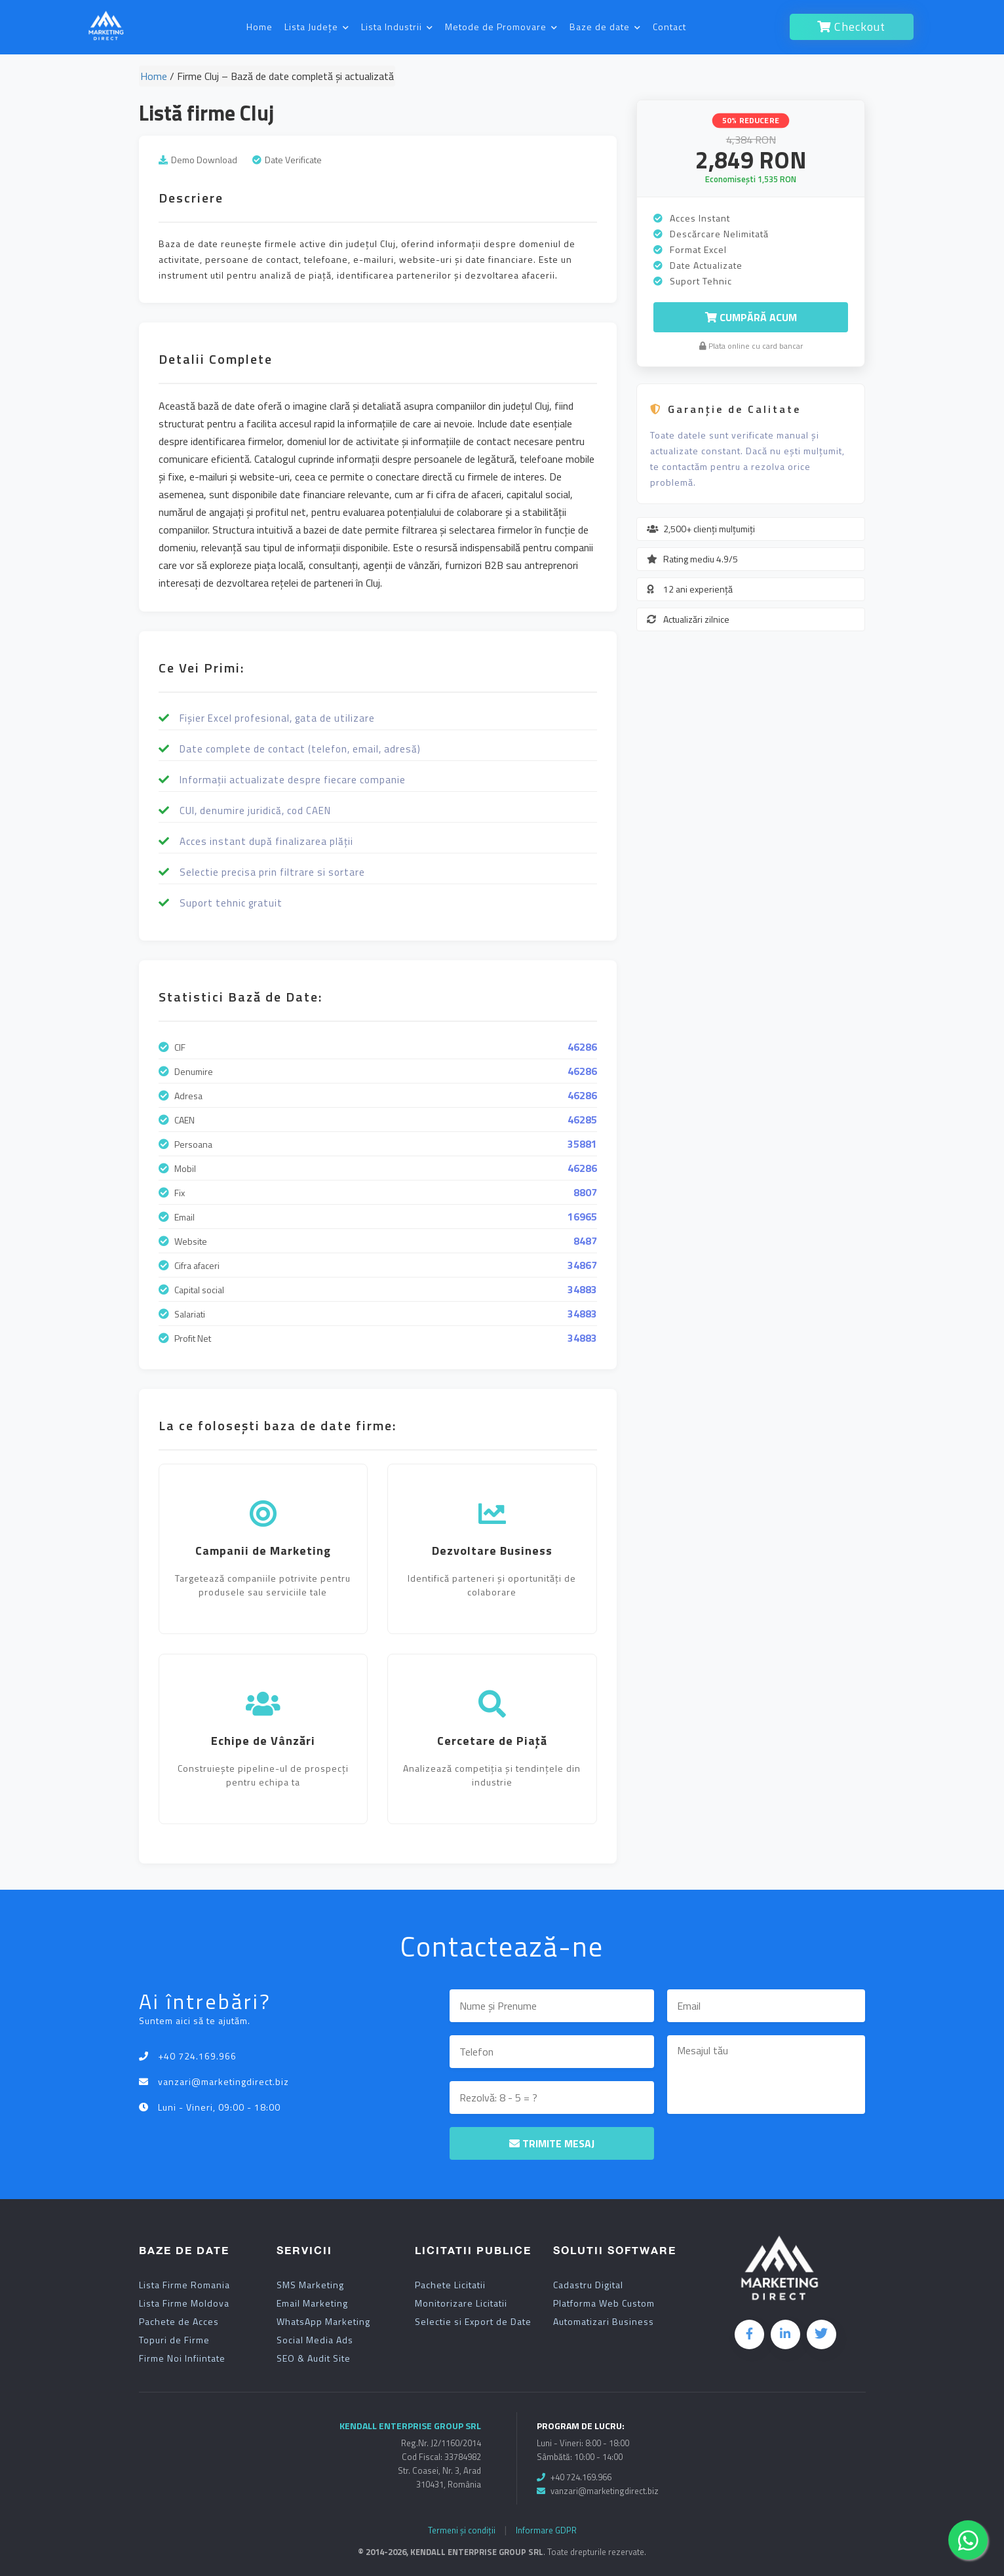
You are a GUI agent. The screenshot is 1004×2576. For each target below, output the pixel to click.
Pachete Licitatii (450, 2285)
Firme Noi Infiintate (182, 2358)
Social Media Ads (315, 2340)
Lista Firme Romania (184, 2285)
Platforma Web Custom (604, 2303)
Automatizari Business (603, 2321)
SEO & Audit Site (314, 2358)
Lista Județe (316, 26)
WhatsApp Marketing (323, 2321)
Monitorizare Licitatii (461, 2303)
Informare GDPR (546, 2530)
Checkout (851, 26)
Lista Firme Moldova (184, 2303)
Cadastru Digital (588, 2285)
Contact (669, 26)
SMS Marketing (310, 2285)
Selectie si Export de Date (473, 2321)
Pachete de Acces (179, 2321)
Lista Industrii (397, 26)
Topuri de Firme (174, 2340)
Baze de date (605, 26)
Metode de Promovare (501, 26)
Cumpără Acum (751, 317)
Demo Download (204, 160)
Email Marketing (312, 2303)
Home (259, 26)
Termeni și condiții (461, 2530)
